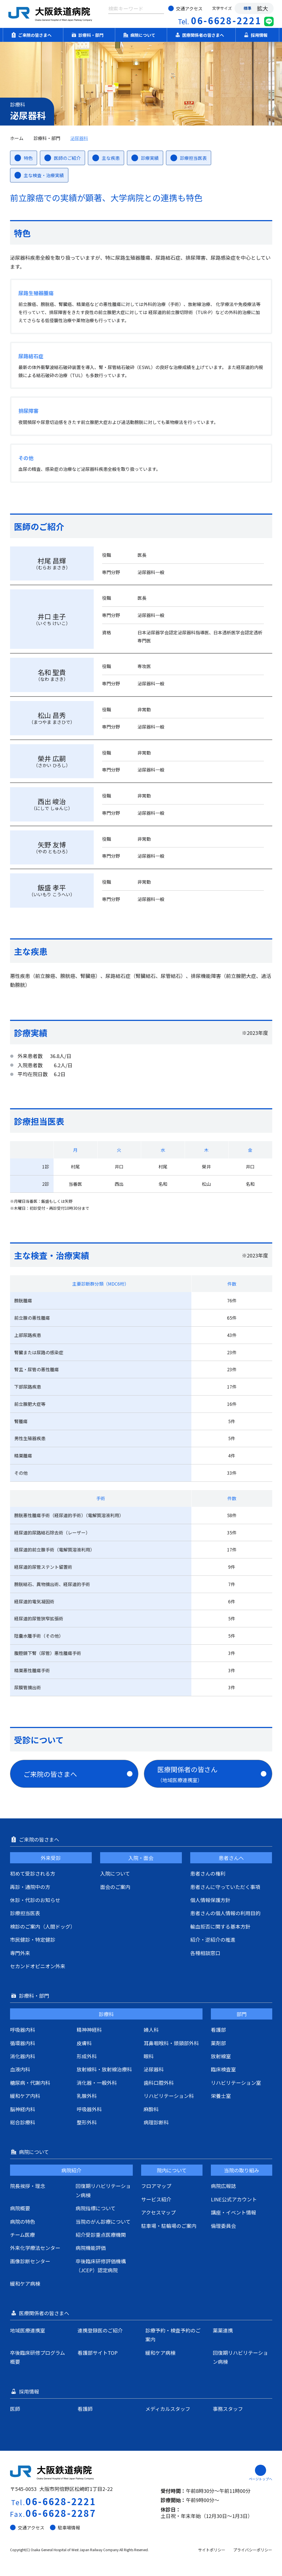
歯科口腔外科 (159, 2082)
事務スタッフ (228, 2408)
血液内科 (20, 2069)
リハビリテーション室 (236, 2082)
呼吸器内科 (22, 2029)
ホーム (16, 138)
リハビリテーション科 (169, 2095)
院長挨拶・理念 (27, 2185)
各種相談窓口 (205, 1952)
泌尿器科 (79, 138)
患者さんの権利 (207, 1873)
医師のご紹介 (62, 158)
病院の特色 (22, 2221)
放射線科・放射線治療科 (104, 2069)
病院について (141, 35)
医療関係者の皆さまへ (201, 35)
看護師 (85, 2408)
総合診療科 (22, 2122)
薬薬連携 (223, 2330)
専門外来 (20, 1952)
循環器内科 (22, 2043)
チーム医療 (22, 2234)
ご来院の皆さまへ (33, 35)
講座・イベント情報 (233, 2212)
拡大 (262, 8)
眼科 (149, 2056)
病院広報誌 (223, 2185)
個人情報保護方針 (210, 1899)
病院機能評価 (91, 2247)
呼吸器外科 (89, 2109)
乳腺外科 (87, 2095)
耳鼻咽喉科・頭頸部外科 (171, 2043)
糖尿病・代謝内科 (30, 2082)
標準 (247, 8)
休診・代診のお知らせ (35, 1899)
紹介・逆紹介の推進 (212, 1939)
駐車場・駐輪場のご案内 (168, 2225)
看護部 (218, 2029)
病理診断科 (156, 2122)
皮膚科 (84, 2043)
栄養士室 (221, 2095)
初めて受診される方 (32, 1873)
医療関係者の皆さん (211, 1774)
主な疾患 (106, 158)
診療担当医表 (188, 158)
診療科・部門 (89, 35)
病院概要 (20, 2208)
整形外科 (87, 2122)
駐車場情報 (65, 2527)
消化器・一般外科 (97, 2082)
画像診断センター (30, 2261)
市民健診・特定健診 (32, 1939)
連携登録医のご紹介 (100, 2330)
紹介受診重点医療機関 (101, 2234)
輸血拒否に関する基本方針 (220, 1926)
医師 (15, 2408)
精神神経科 (89, 2029)
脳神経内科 (22, 2109)
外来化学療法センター (35, 2247)
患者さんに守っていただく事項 (225, 1886)
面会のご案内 (115, 1886)
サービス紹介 (156, 2199)
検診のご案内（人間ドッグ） (42, 1926)
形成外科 (87, 2056)
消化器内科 (22, 2056)
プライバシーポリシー (252, 2550)
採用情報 (257, 35)
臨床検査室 (223, 2069)
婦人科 (151, 2029)
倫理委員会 (223, 2225)
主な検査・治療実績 (39, 175)
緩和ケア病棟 (25, 2283)
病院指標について (95, 2208)
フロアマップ (156, 2185)
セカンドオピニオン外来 (37, 1966)
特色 (24, 158)
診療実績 (145, 158)
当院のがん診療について (103, 2221)
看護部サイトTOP (98, 2352)
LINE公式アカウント (234, 2199)
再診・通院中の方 (30, 1886)
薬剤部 (218, 2043)
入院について (115, 1873)
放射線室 (221, 2056)
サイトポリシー (211, 2550)
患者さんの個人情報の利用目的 (225, 1913)
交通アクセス (185, 8)
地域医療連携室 (27, 2330)
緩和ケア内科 (25, 2095)
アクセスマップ (158, 2212)
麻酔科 (151, 2109)
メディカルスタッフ (167, 2408)
